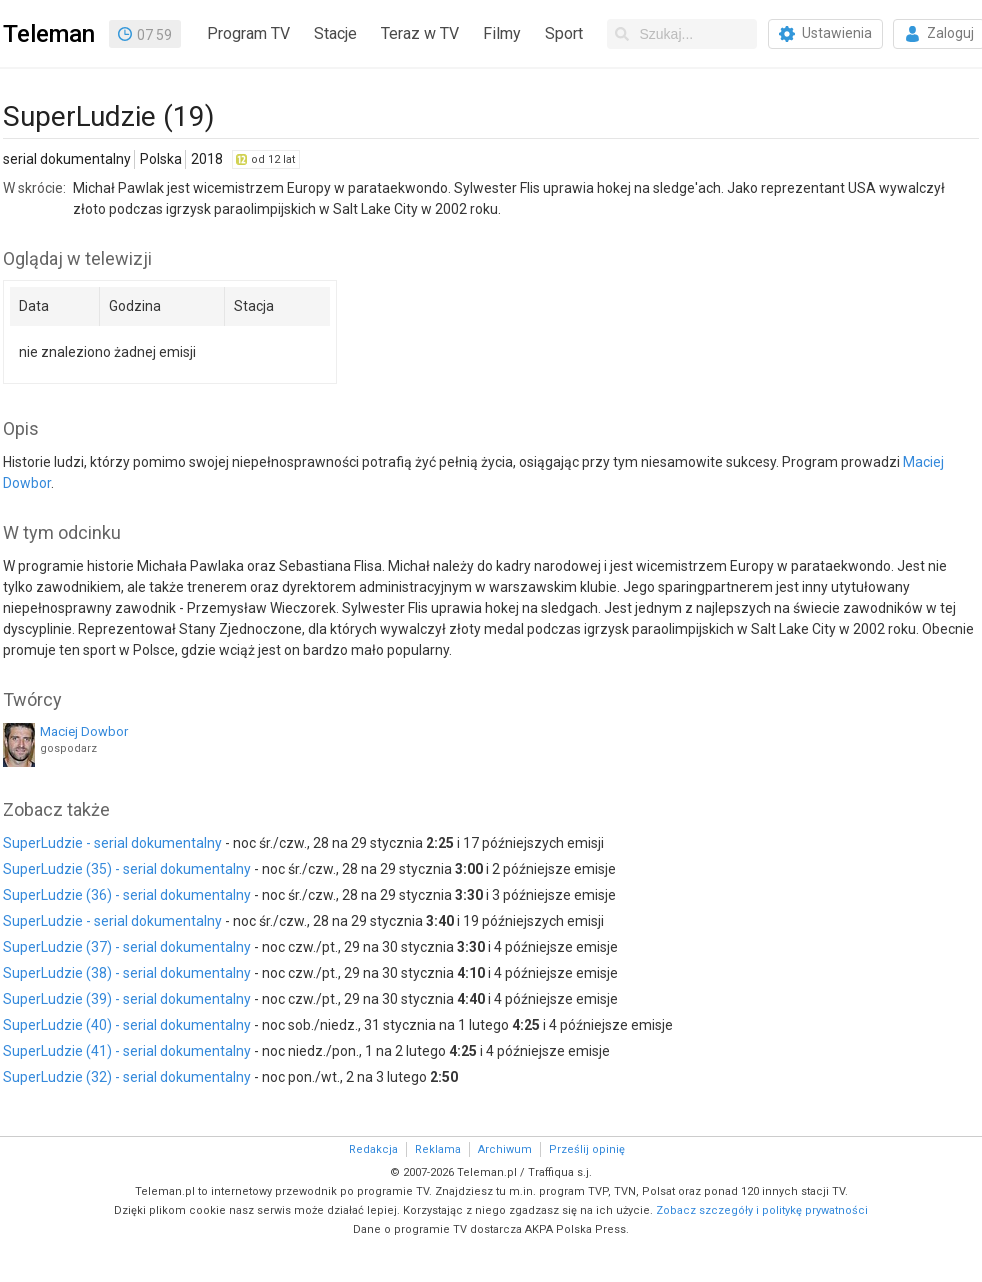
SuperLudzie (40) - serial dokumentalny (127, 1025)
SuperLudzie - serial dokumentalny (112, 843)
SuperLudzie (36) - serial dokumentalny (127, 895)
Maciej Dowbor (84, 731)
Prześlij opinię (587, 1149)
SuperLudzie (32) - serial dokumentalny (127, 1077)
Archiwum (505, 1149)
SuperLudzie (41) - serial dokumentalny (127, 1051)
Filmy (502, 33)
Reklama (438, 1149)
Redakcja (373, 1149)
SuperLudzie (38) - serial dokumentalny (127, 973)
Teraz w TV (420, 33)
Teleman (49, 34)
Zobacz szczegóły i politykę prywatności (762, 1210)
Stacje (335, 33)
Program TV (248, 33)
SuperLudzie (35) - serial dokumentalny (127, 869)
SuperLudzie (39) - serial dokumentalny (127, 999)
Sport (564, 33)
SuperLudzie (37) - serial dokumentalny (127, 947)
